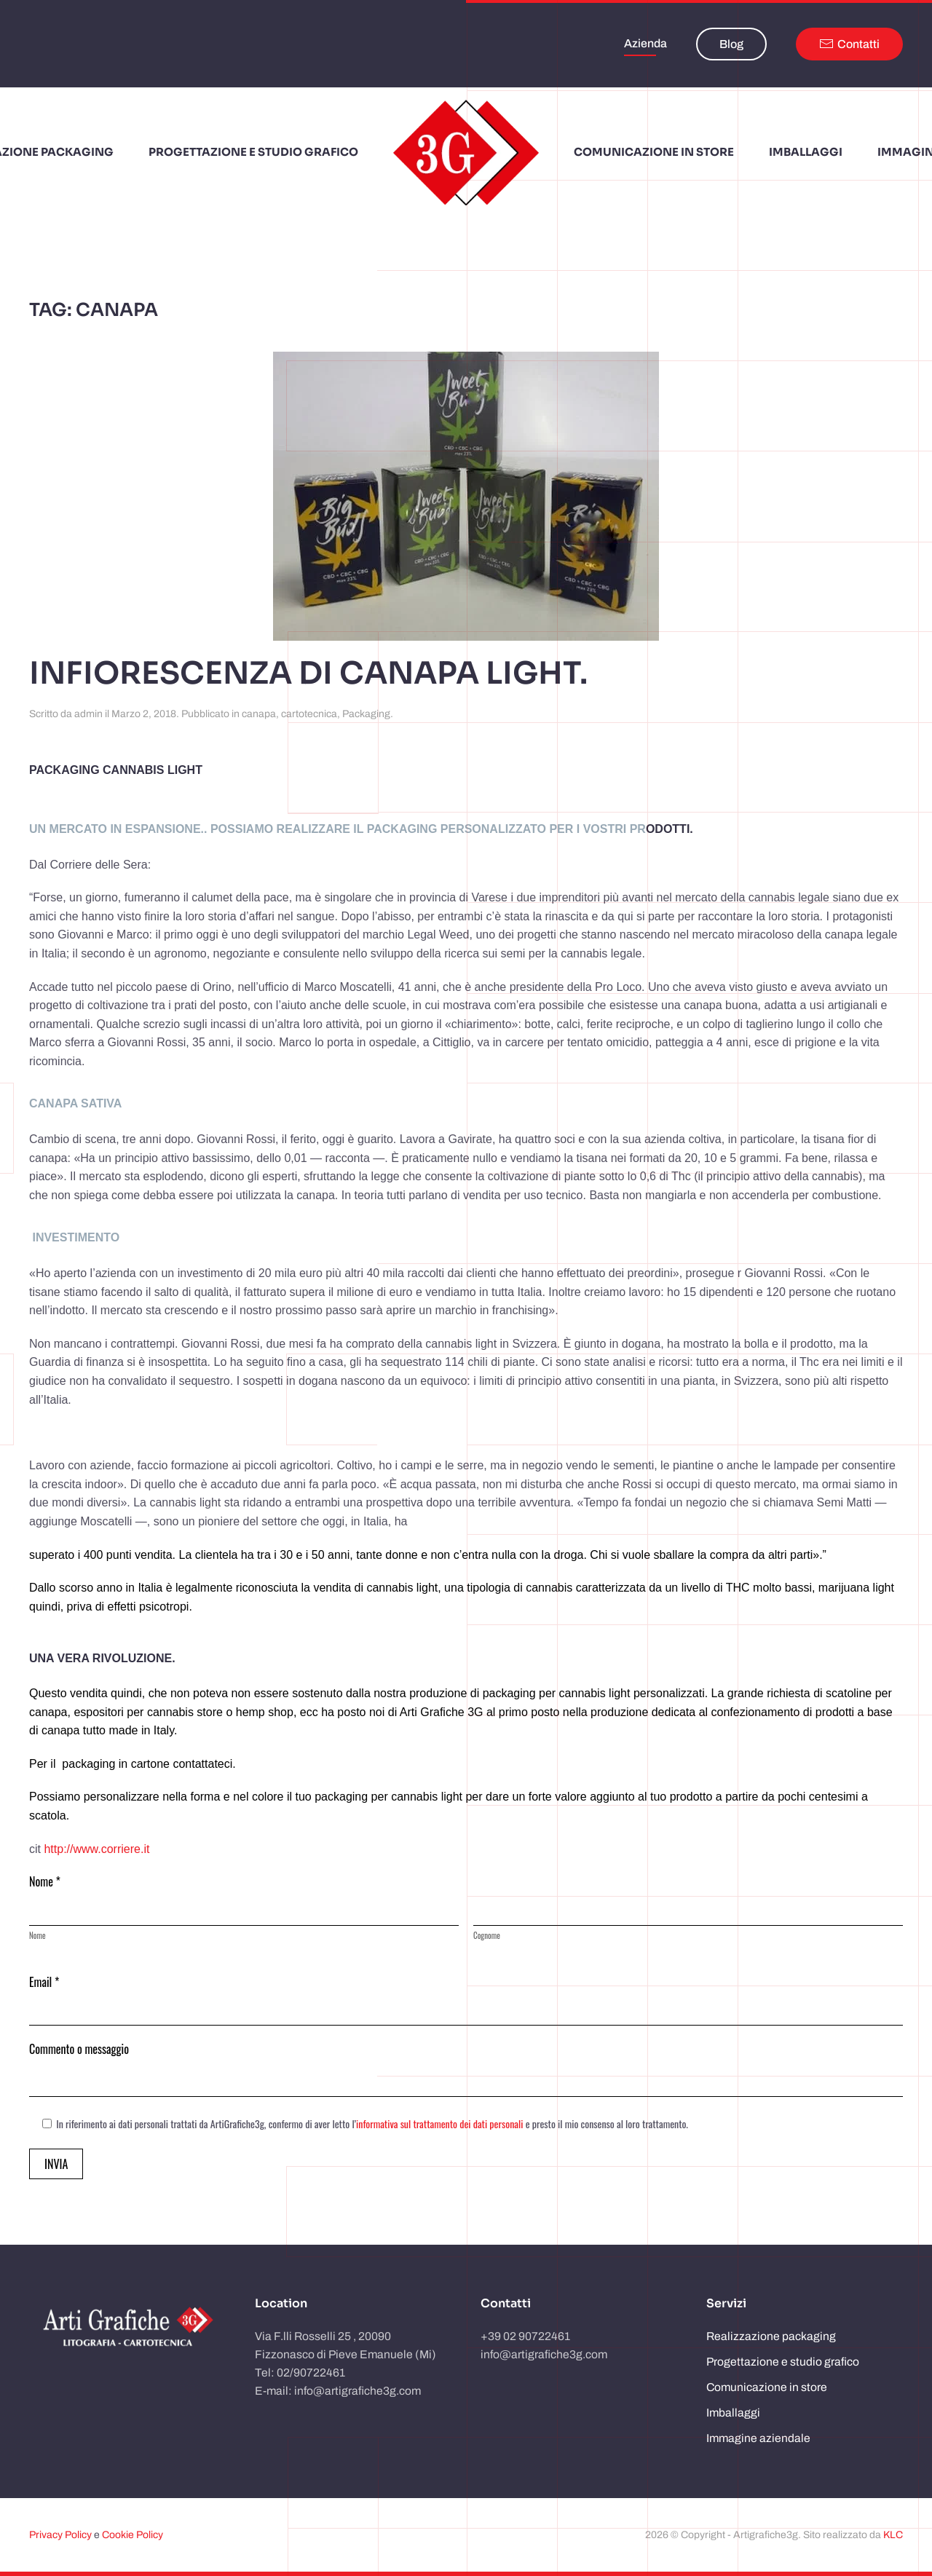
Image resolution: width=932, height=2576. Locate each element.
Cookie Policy (132, 2534)
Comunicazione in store (766, 2387)
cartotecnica (309, 713)
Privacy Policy (60, 2534)
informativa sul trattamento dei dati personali (439, 2123)
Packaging (366, 713)
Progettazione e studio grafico (253, 152)
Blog (731, 44)
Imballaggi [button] (805, 152)
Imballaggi (733, 2412)
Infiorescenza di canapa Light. (308, 673)
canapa (259, 713)
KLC (893, 2534)
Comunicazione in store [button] (654, 152)
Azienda (645, 43)
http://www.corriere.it (96, 1849)
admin (88, 713)
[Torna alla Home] (466, 152)
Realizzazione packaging (771, 2336)
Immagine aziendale (758, 2438)
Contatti (849, 43)
